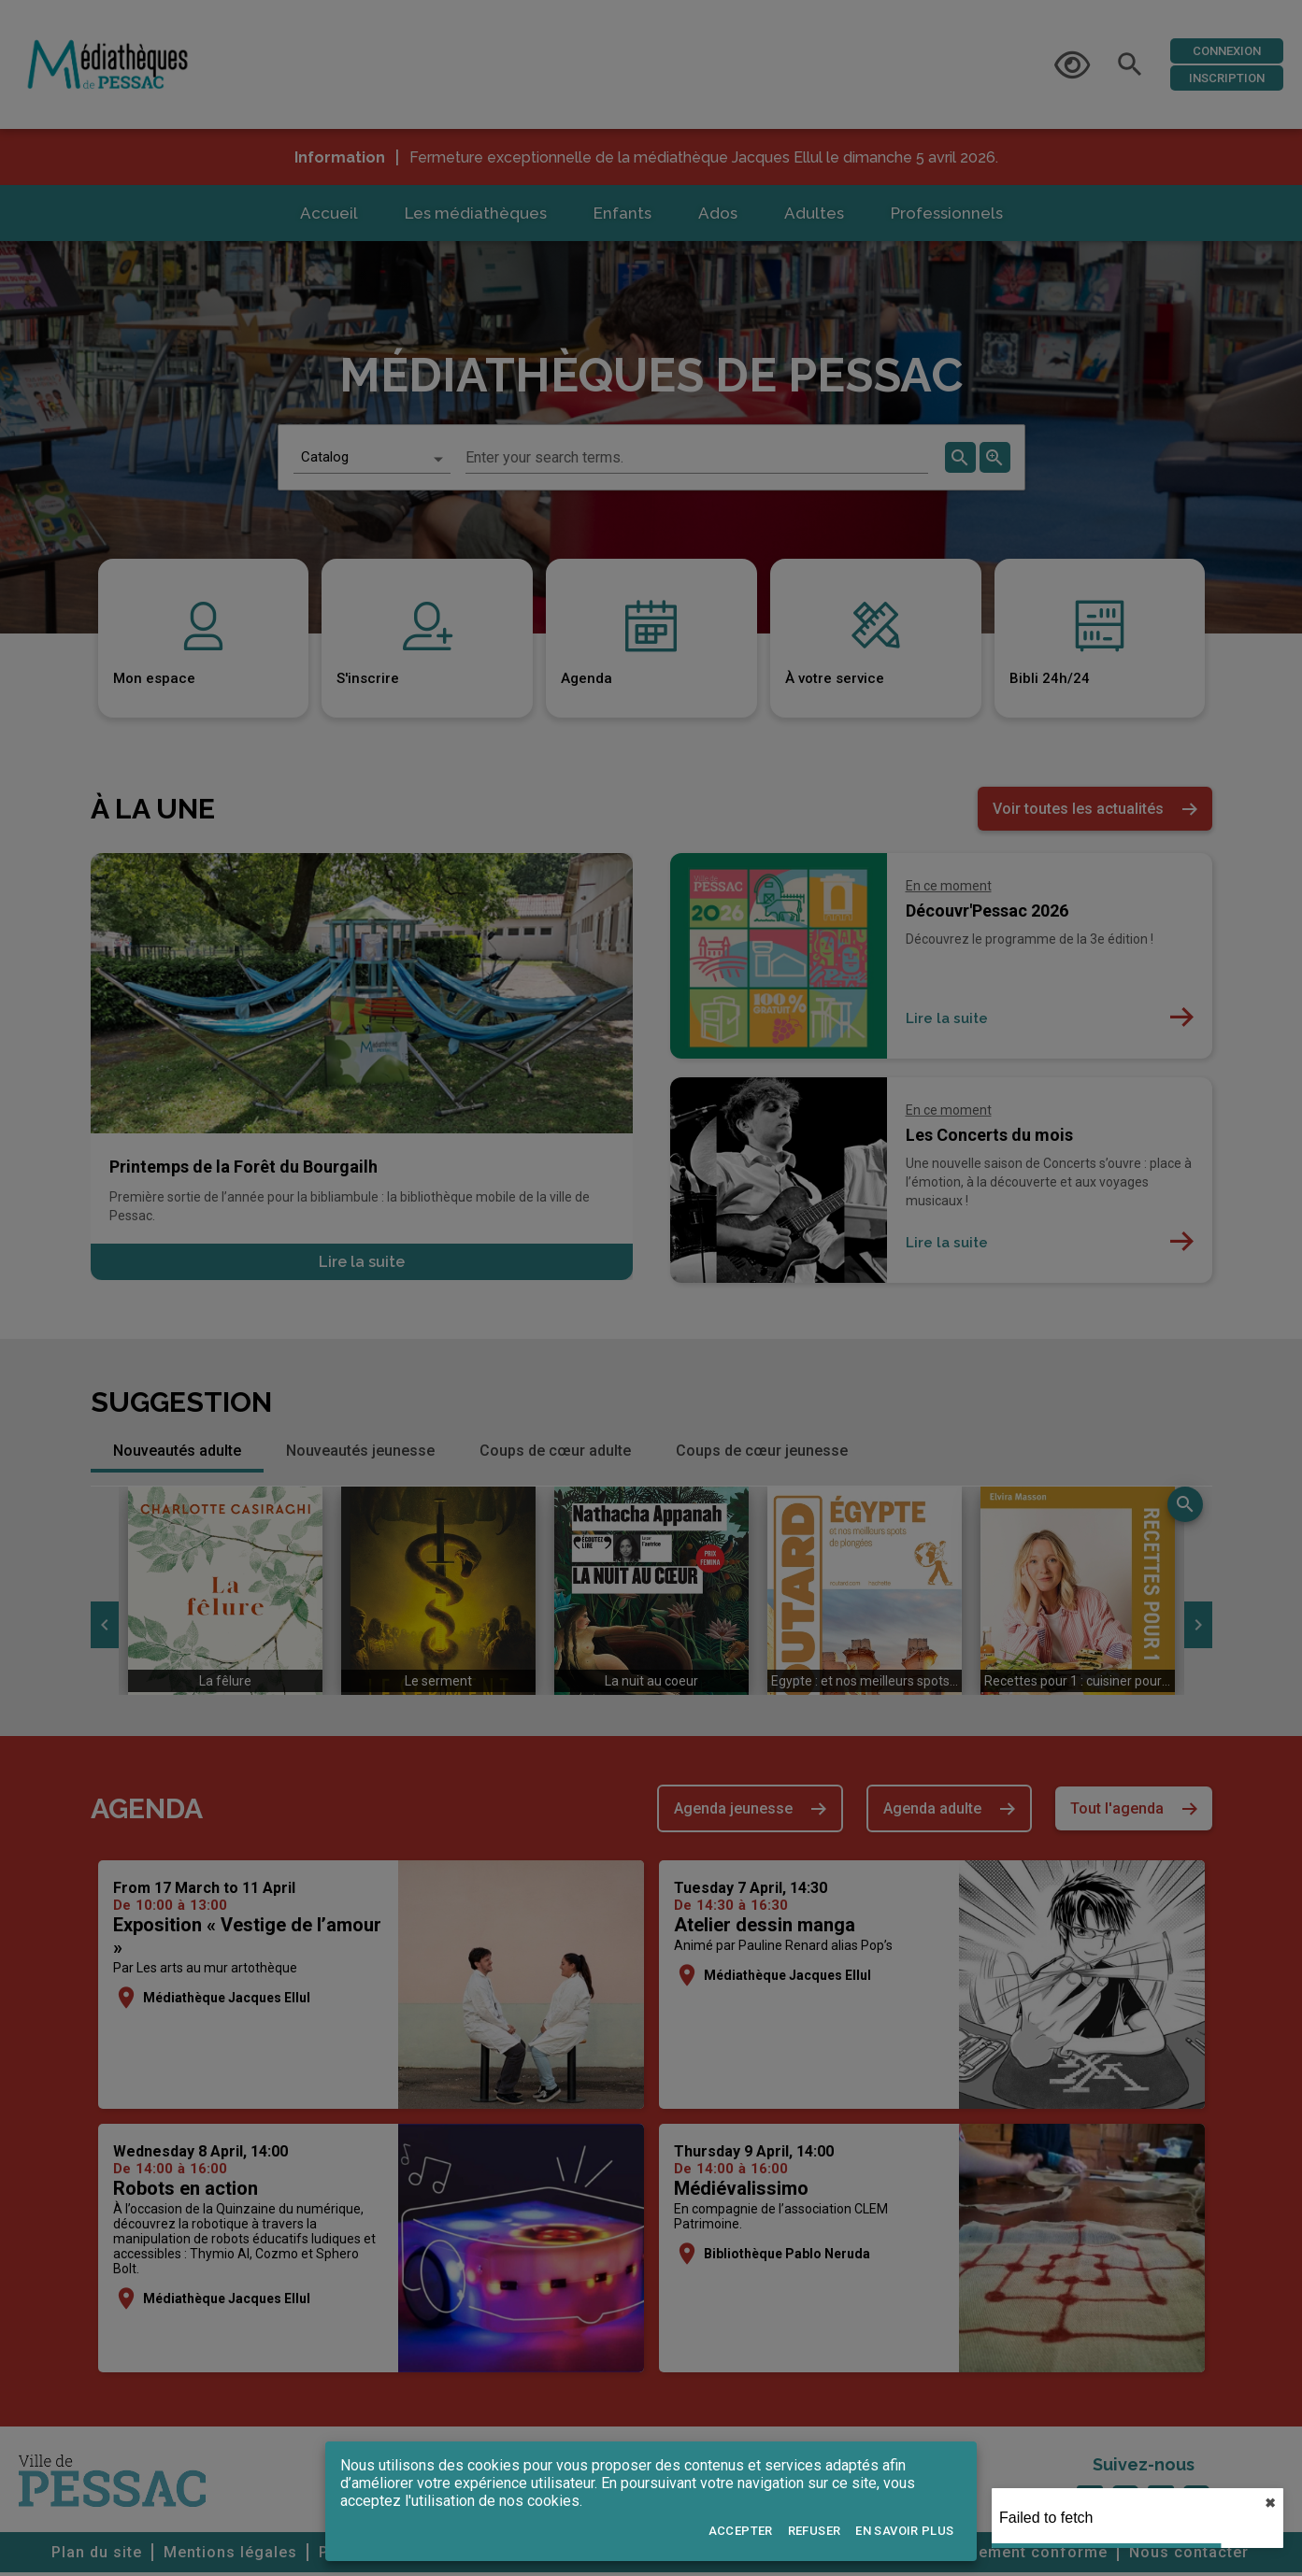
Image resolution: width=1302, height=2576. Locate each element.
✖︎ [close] (1270, 2503)
